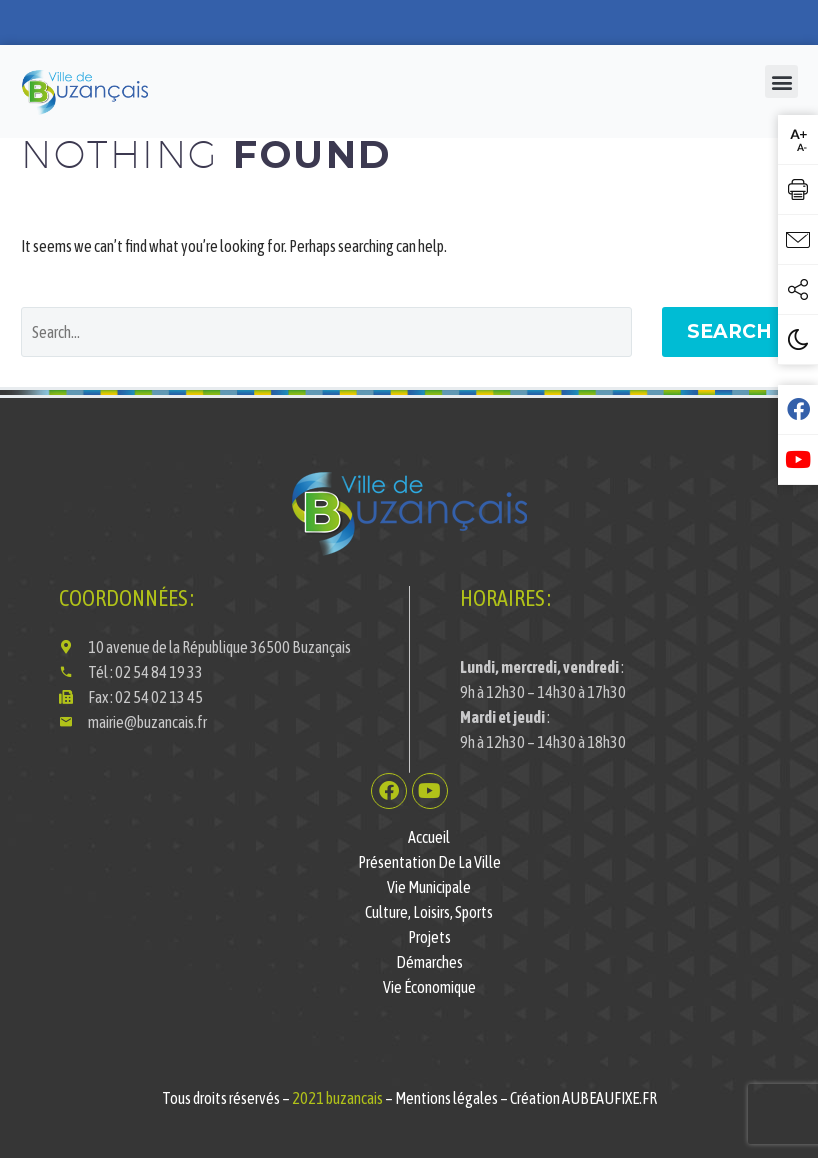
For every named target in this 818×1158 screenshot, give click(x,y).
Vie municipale (429, 887)
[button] (781, 81)
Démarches (429, 962)
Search (729, 331)
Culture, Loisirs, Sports (429, 912)
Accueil (429, 837)
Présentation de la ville (429, 862)
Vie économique (429, 987)
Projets (429, 937)
